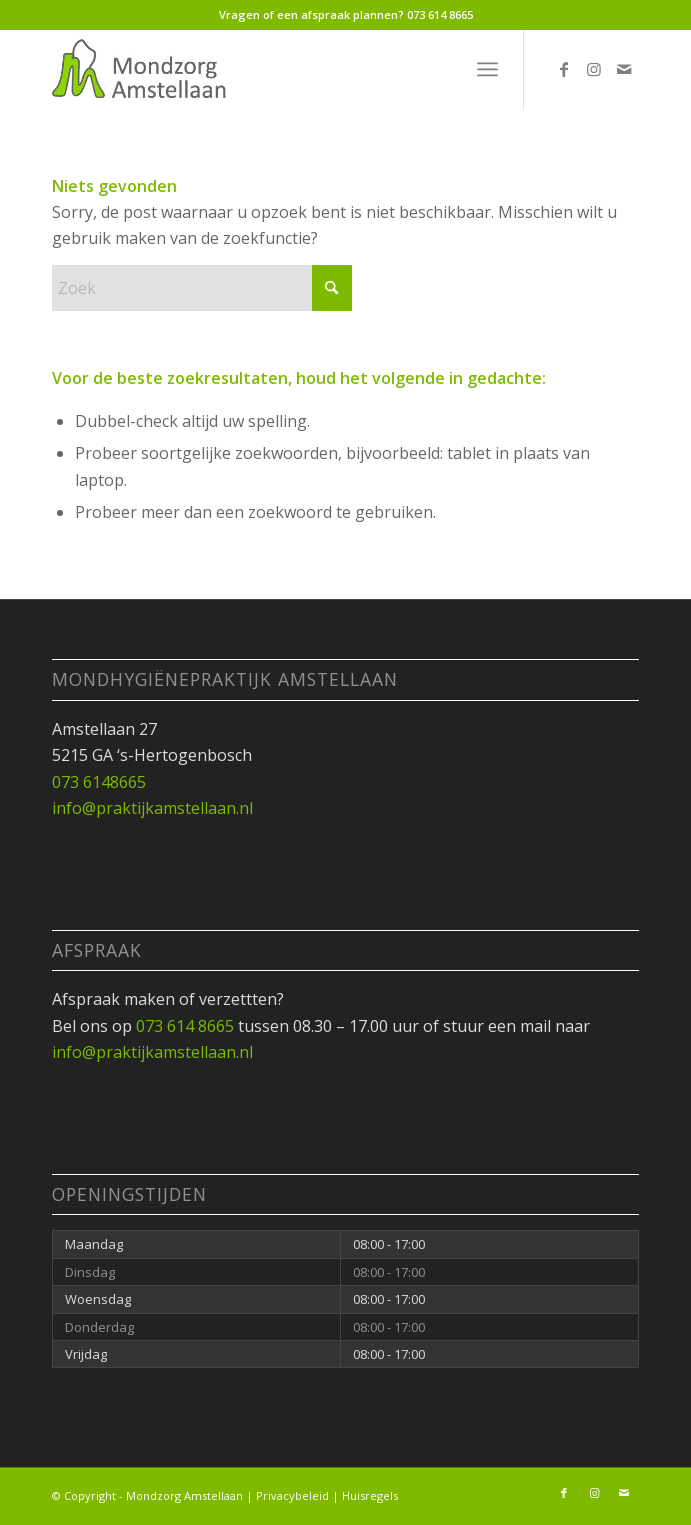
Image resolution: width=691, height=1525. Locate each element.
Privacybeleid (292, 1495)
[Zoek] (202, 288)
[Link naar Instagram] (594, 69)
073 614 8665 (440, 14)
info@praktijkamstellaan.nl (152, 808)
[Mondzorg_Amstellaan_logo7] (287, 69)
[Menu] (487, 69)
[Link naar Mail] (624, 69)
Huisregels (370, 1495)
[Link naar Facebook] (564, 69)
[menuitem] (487, 69)
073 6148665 (99, 782)
